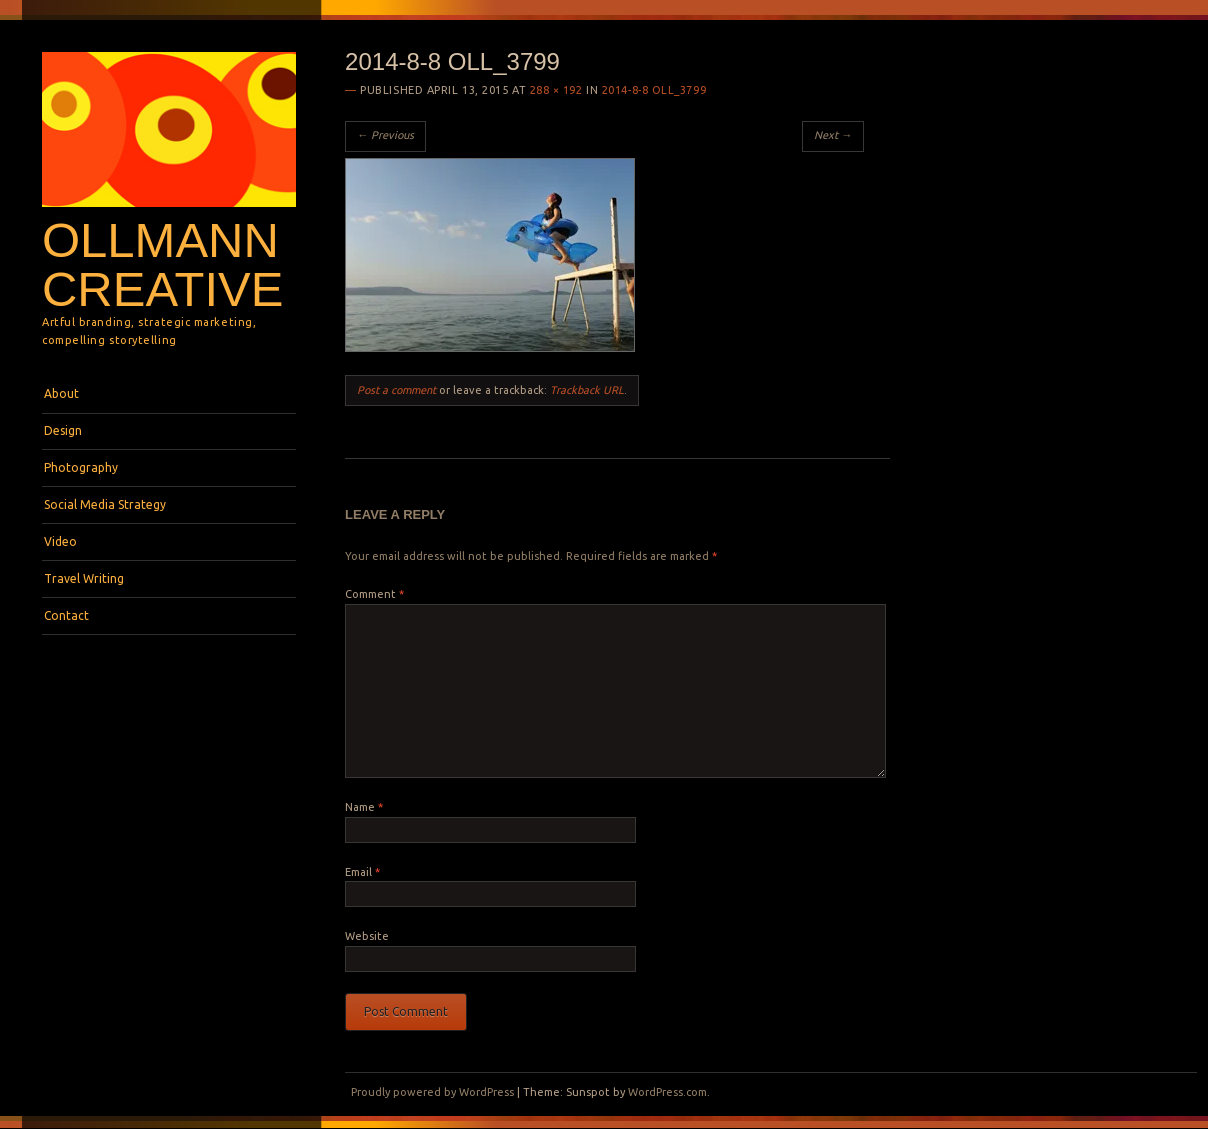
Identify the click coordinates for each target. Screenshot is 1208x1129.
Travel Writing (84, 578)
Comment (374, 594)
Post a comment (396, 390)
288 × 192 (556, 90)
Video (60, 541)
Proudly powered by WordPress (432, 1092)
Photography (81, 467)
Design (63, 430)
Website (367, 936)
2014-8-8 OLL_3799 (654, 90)
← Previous (385, 135)
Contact (66, 615)
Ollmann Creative (162, 264)
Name (364, 807)
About (61, 393)
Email (362, 872)
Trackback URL (587, 390)
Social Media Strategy (105, 504)
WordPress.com (667, 1092)
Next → (833, 135)
